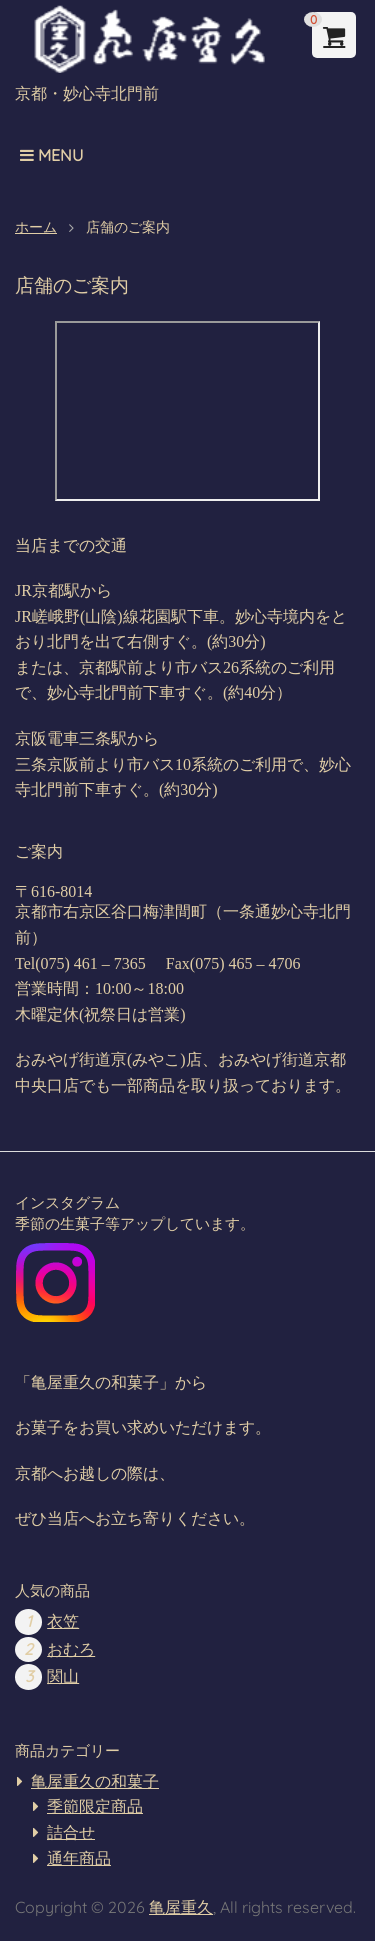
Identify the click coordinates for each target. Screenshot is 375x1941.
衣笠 (63, 1621)
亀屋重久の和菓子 (95, 1781)
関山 (63, 1676)
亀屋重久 (181, 1907)
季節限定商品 (95, 1806)
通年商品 (79, 1858)
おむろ (71, 1649)
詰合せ (71, 1832)
